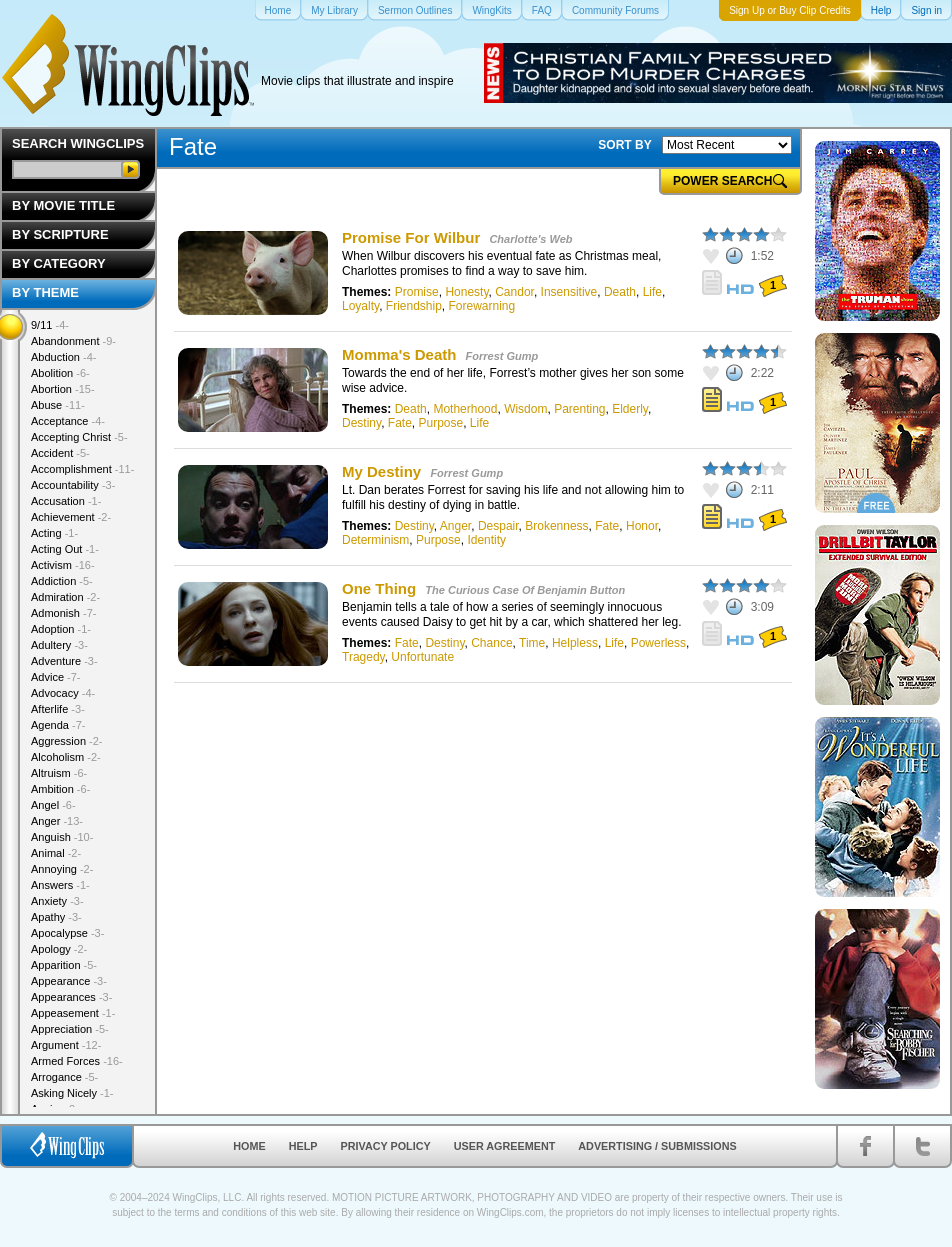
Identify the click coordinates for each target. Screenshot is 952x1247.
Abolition (60, 373)
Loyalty (360, 306)
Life (652, 292)
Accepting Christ (79, 437)
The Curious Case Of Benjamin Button (525, 590)
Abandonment (73, 341)
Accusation (66, 501)
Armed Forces (77, 1061)
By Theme (45, 292)
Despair (498, 526)
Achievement (71, 517)
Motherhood (465, 409)
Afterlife (58, 709)
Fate (400, 423)
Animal (56, 853)
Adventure (64, 661)
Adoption (61, 629)
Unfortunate (422, 657)
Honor (642, 526)
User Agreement (505, 1146)
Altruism (59, 773)
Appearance (69, 981)
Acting (54, 533)
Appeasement (73, 1013)
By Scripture (60, 234)
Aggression (67, 741)
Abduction (63, 357)
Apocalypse (67, 933)
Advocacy (63, 693)
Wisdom (525, 409)
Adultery (59, 645)
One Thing (379, 588)
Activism (63, 565)
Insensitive (569, 292)
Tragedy (363, 657)
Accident (60, 453)
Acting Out (65, 549)
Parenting (579, 409)
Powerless (658, 643)
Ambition (60, 789)
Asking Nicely (72, 1093)
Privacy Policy (386, 1146)
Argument (66, 1045)
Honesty (466, 292)
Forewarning (482, 306)
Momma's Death (399, 354)
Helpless (575, 643)
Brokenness (556, 526)
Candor (514, 292)
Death (620, 292)
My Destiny (381, 471)
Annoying (62, 869)
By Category (59, 263)
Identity (486, 540)
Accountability (73, 485)
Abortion (63, 389)
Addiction (62, 581)
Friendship (414, 306)
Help (303, 1146)
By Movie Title (63, 205)
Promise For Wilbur (411, 237)
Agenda (58, 725)
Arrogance (64, 1077)
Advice (56, 677)
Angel (53, 805)
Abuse (58, 405)
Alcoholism (66, 757)
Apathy (56, 917)
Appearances (71, 997)
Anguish (62, 837)
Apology (59, 949)
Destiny (361, 423)
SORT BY (624, 145)
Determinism (375, 540)
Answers (60, 885)
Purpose (440, 423)
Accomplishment (82, 469)
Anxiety (57, 901)
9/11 (50, 325)
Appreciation (70, 1029)
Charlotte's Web (530, 239)
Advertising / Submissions (657, 1146)
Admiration (65, 597)
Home (249, 1146)
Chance (491, 643)
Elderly (630, 409)
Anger (455, 526)
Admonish (63, 613)
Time (532, 643)
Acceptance (68, 421)
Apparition (64, 965)
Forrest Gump (502, 356)
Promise (417, 292)
